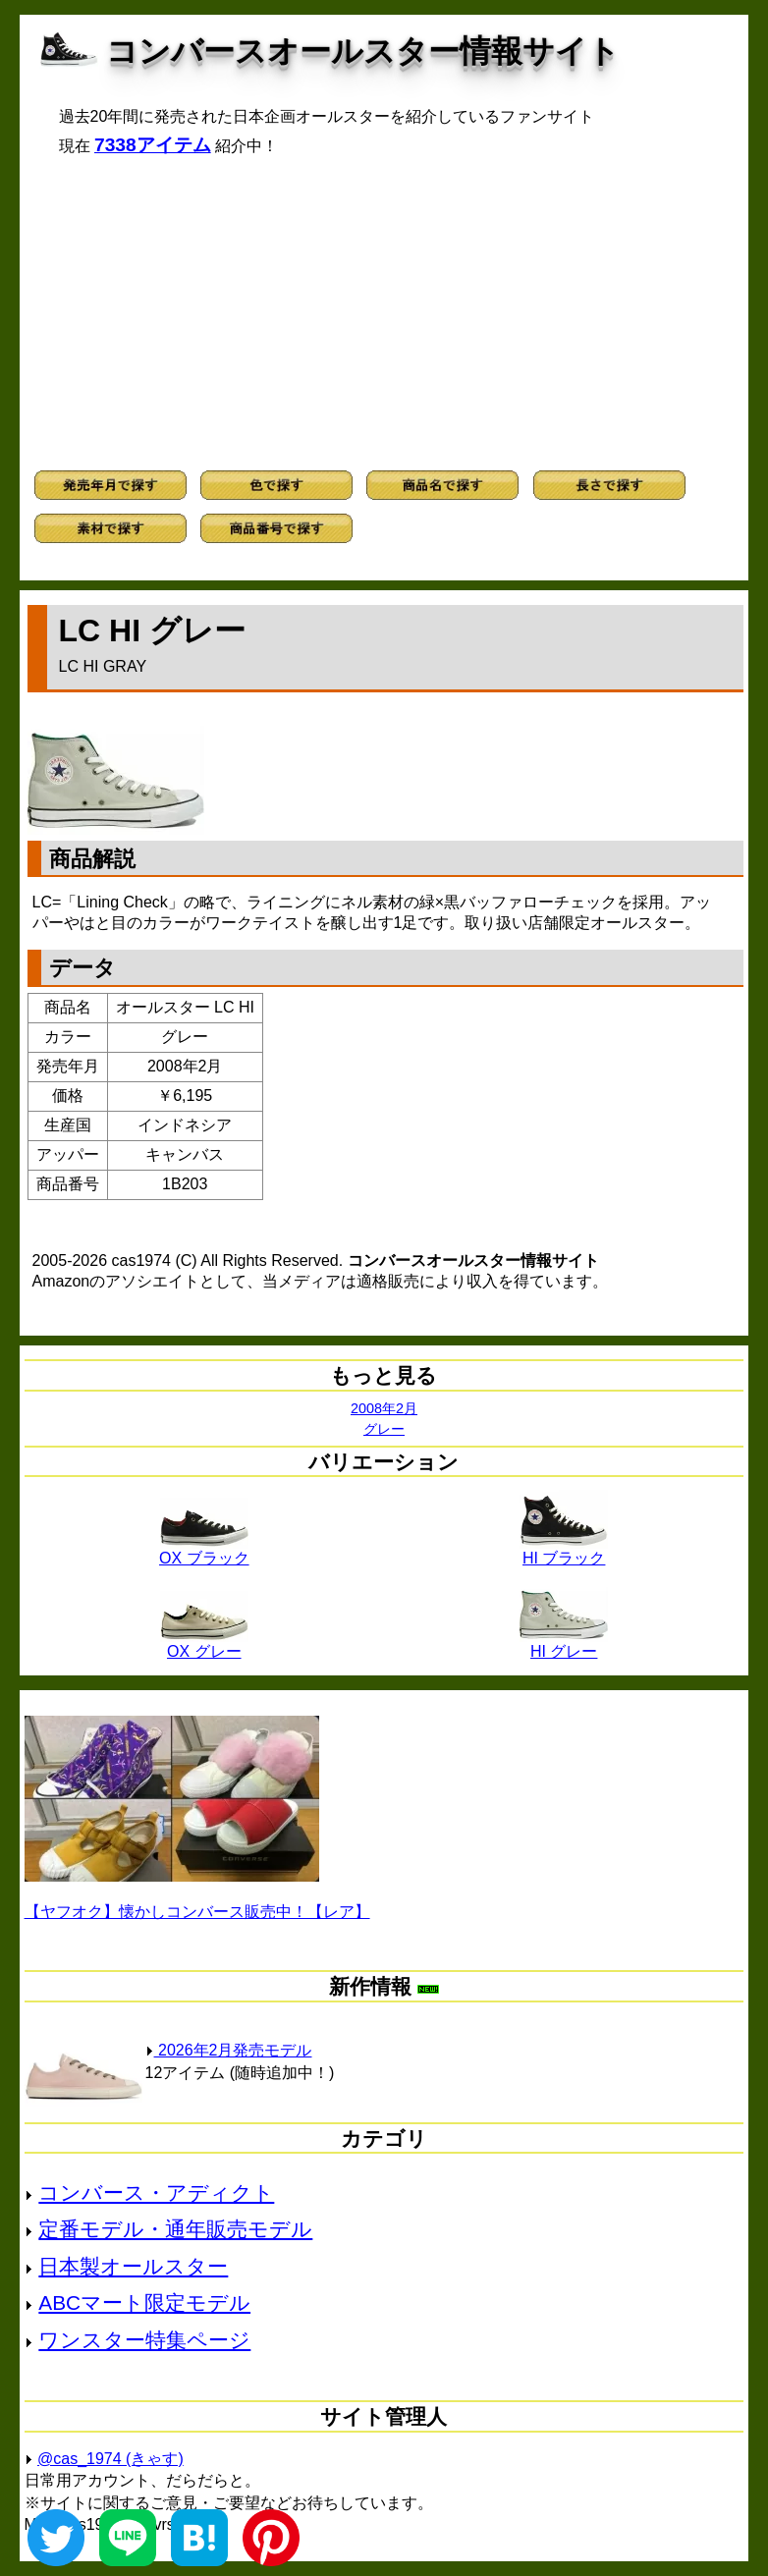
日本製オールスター (133, 2266)
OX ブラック (204, 1550)
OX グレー (204, 1644)
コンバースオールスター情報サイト (363, 51)
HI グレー (564, 1644)
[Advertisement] (384, 313)
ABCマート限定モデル (144, 2302)
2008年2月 (384, 1408)
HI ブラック (564, 1550)
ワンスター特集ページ (144, 2340)
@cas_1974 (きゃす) (110, 2458)
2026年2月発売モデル (228, 2050)
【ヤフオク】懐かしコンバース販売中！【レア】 (197, 1911)
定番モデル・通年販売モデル (175, 2229)
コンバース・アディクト (156, 2192)
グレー (384, 1429)
